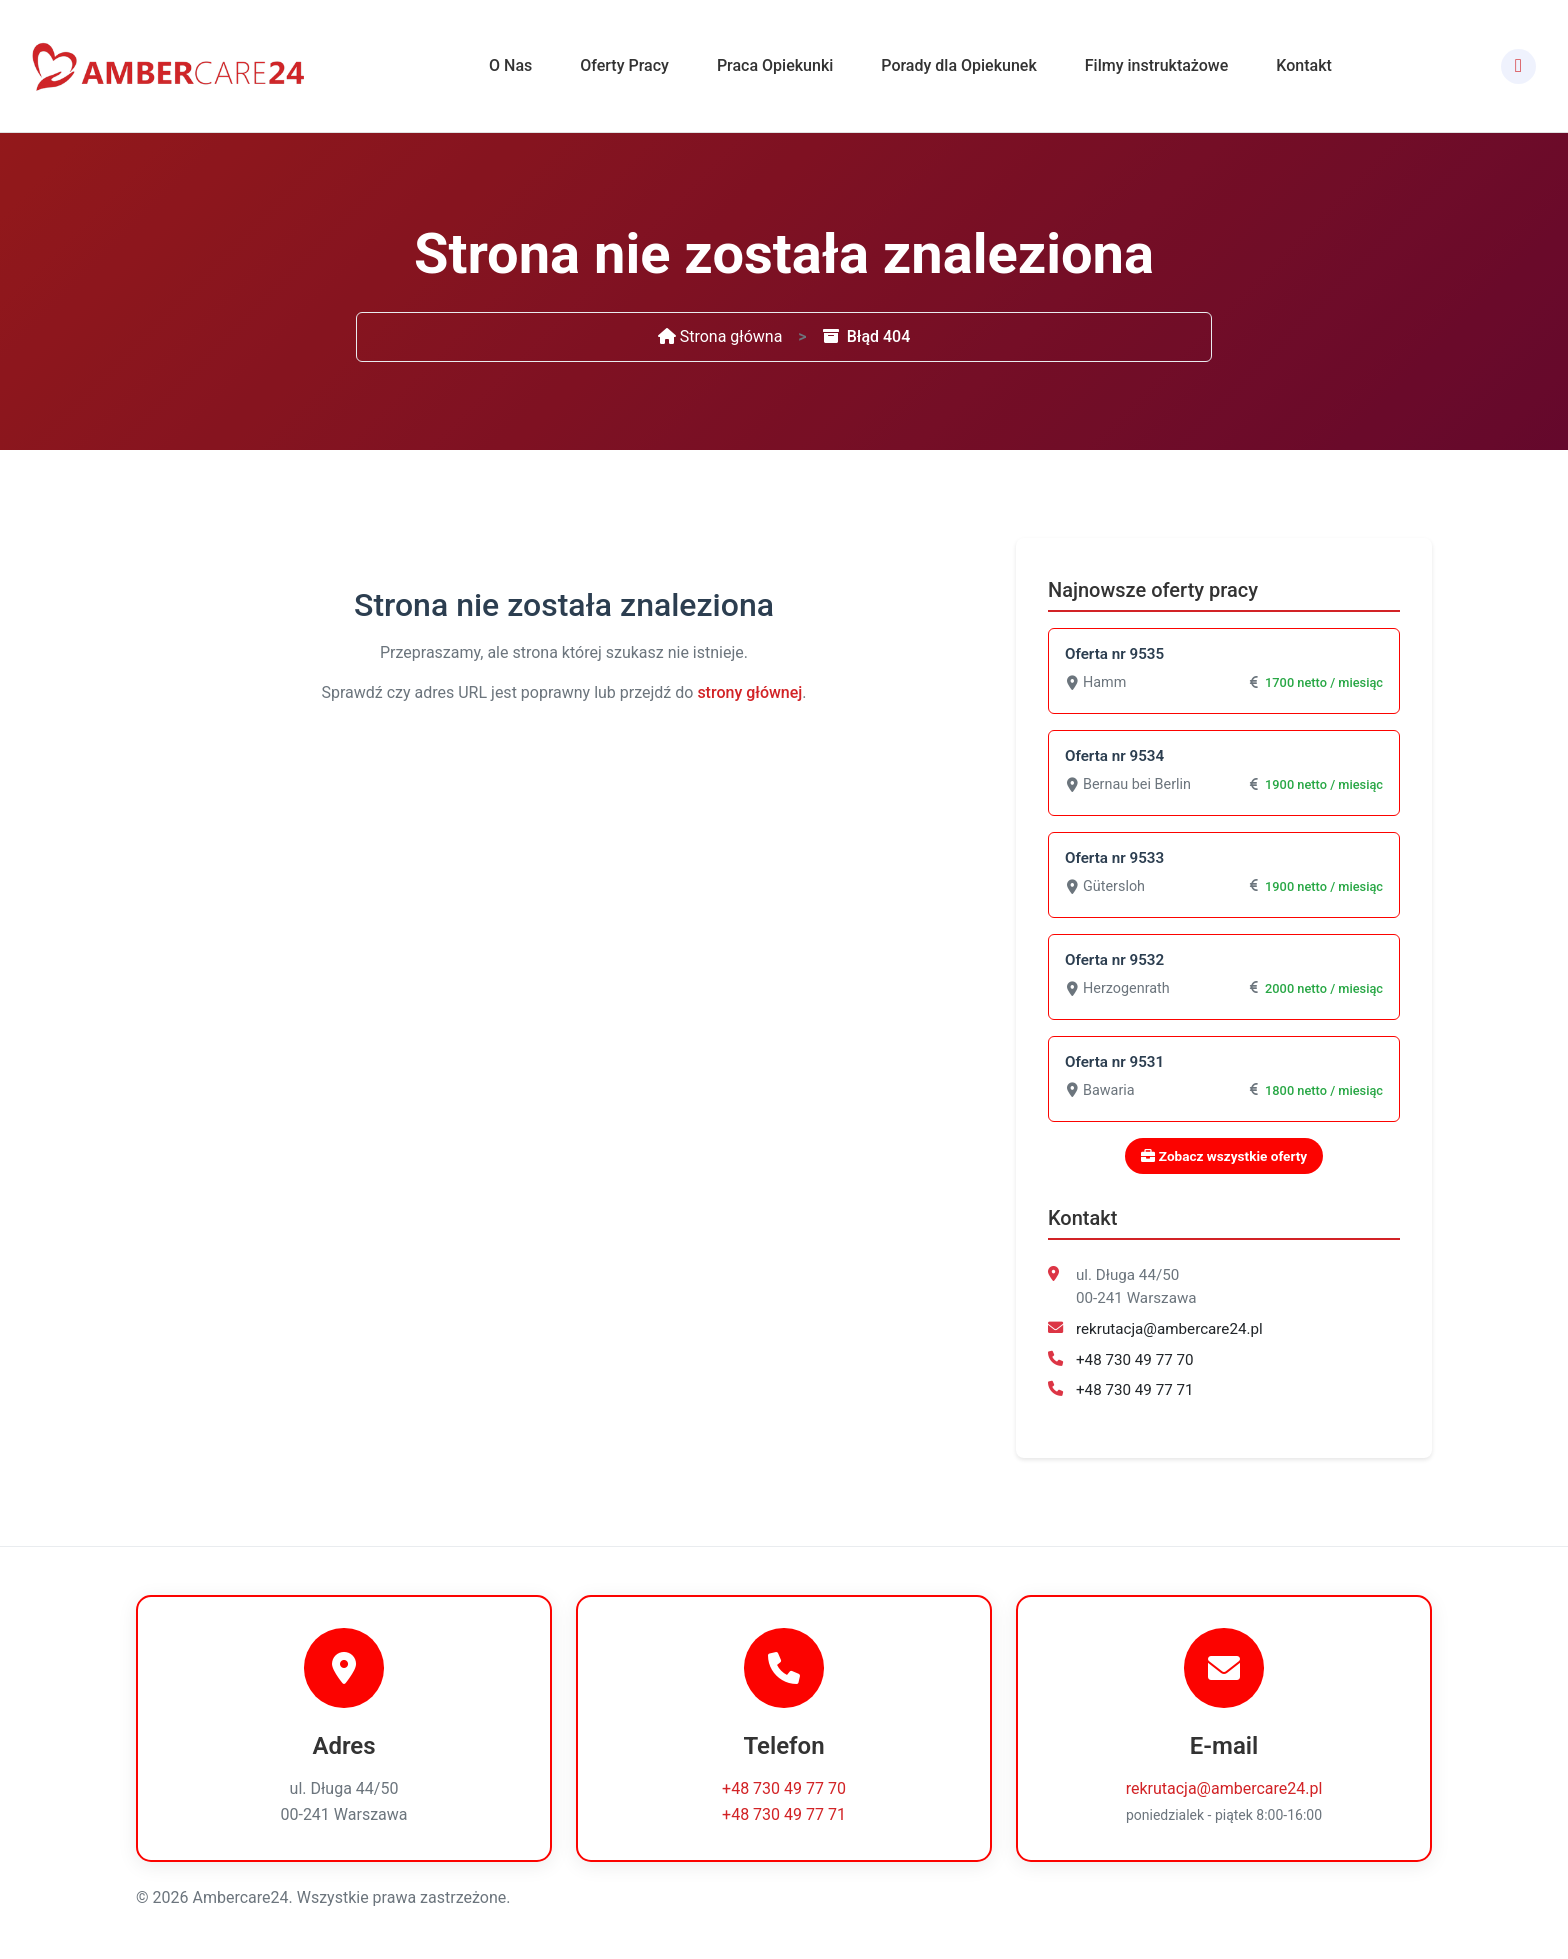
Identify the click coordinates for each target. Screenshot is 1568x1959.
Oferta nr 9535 (1114, 654)
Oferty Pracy (624, 65)
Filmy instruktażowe (1157, 65)
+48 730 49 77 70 (1135, 1360)
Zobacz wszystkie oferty (1224, 1156)
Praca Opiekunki (775, 65)
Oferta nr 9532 (1114, 960)
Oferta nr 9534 (1114, 756)
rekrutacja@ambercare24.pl (1169, 1329)
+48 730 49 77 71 (1135, 1390)
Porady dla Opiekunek (958, 65)
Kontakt (1304, 65)
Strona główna (720, 336)
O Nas (510, 65)
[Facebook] (1518, 66)
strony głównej (749, 692)
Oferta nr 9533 (1114, 858)
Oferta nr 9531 (1114, 1062)
